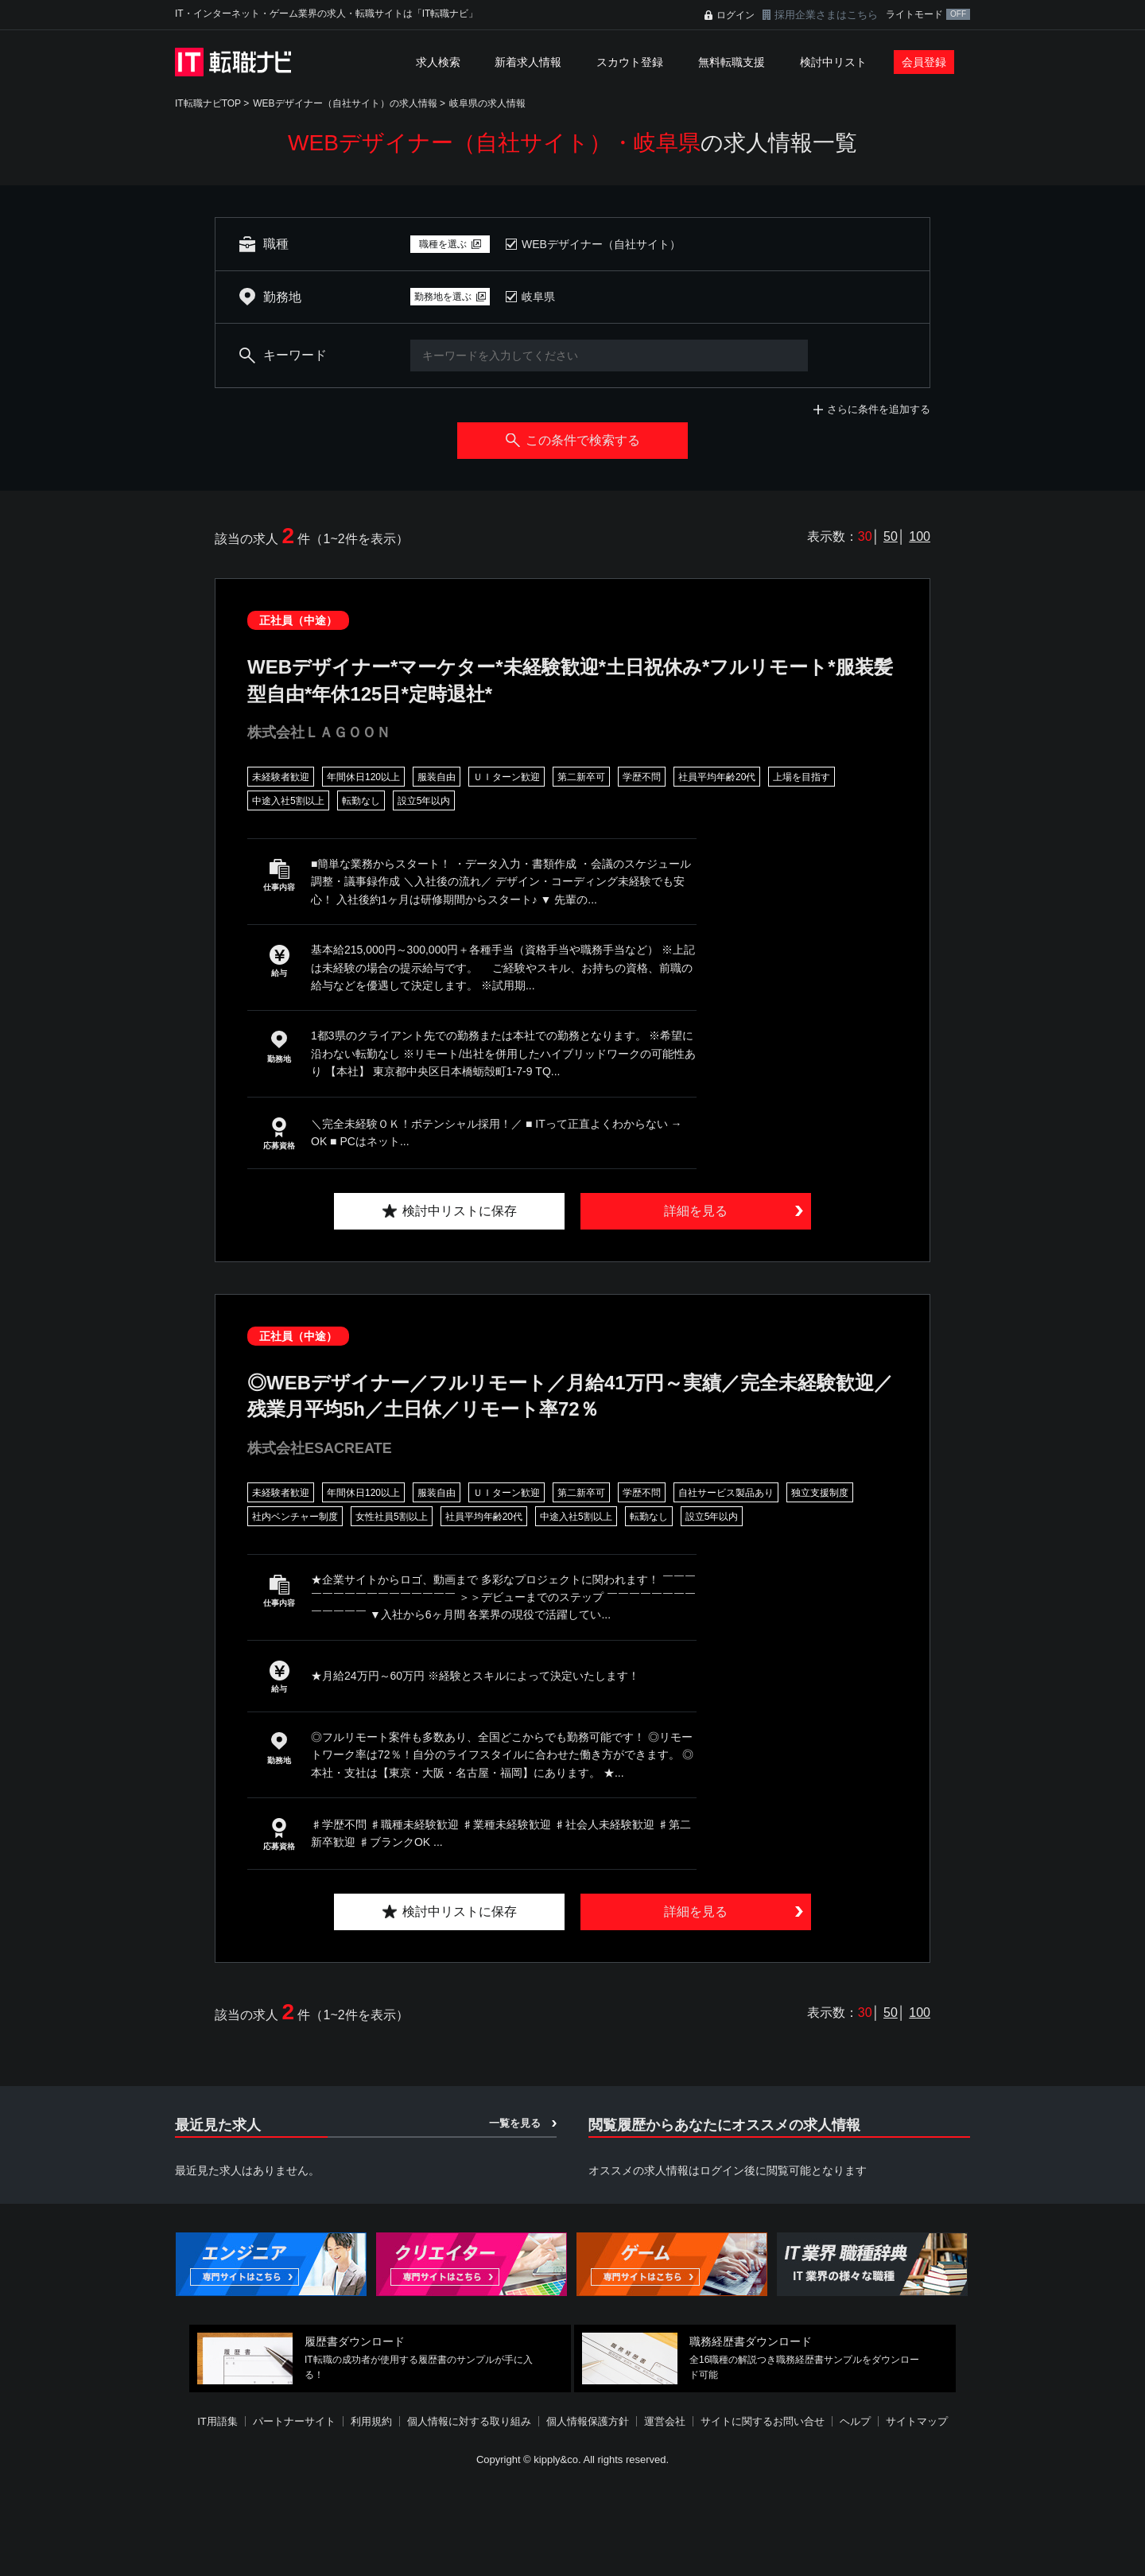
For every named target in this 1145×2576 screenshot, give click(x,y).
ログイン (735, 15)
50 (890, 536)
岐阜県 (538, 296)
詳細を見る (696, 1211)
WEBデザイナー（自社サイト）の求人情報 (345, 103)
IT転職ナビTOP (208, 103)
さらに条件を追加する (878, 409)
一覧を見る (515, 2123)
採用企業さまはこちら (826, 15)
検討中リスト (833, 62)
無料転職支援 (731, 62)
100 (919, 536)
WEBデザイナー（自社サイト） (601, 244)
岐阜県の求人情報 (487, 103)
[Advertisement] (572, 2523)
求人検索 (438, 62)
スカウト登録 (629, 62)
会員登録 (924, 62)
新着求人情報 (528, 62)
